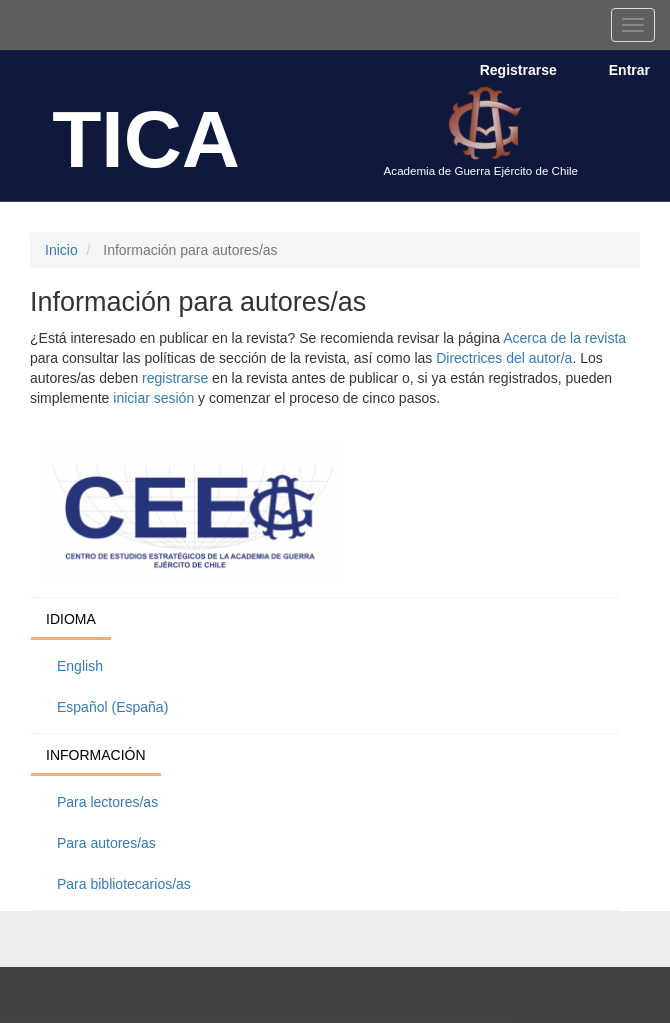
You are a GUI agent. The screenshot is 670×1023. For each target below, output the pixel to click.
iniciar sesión (153, 398)
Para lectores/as (107, 802)
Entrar (629, 70)
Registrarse (518, 70)
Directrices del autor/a (504, 358)
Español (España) (112, 707)
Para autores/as (106, 843)
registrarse (175, 378)
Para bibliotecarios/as (124, 884)
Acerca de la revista (564, 338)
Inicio (61, 250)
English (80, 666)
